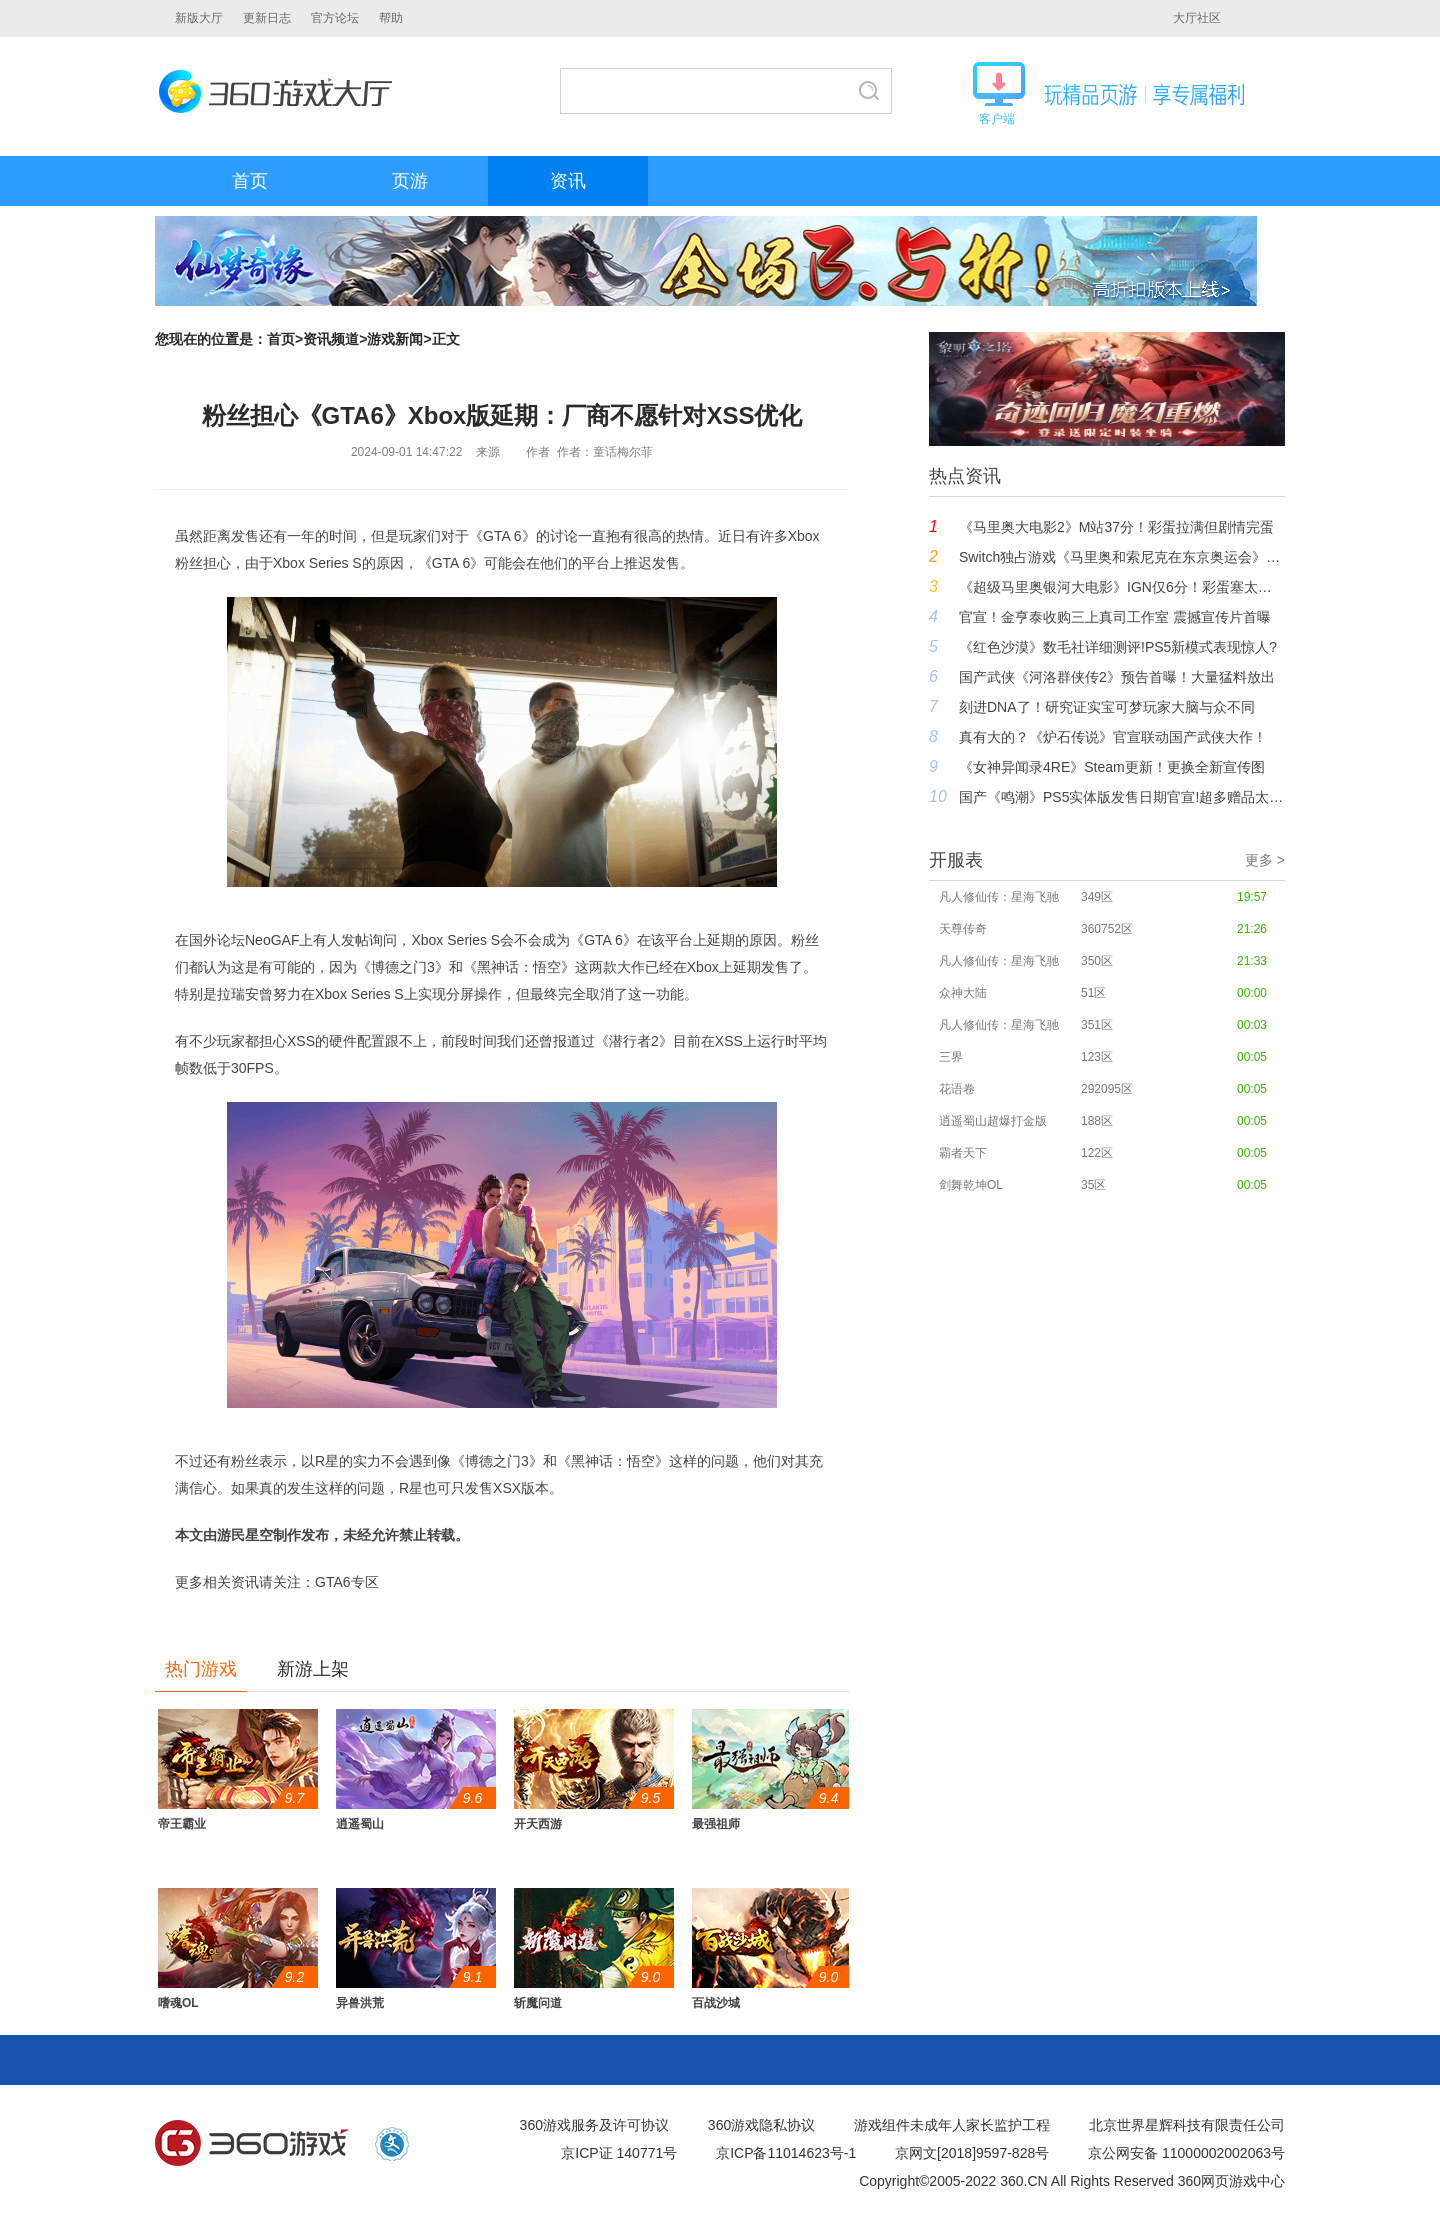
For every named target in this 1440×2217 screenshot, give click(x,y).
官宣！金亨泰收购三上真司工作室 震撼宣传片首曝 (1115, 617)
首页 (250, 181)
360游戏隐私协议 (761, 2125)
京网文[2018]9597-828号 (972, 2153)
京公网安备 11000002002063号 (1186, 2153)
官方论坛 (335, 18)
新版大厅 (199, 18)
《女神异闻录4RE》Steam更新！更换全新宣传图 (1112, 767)
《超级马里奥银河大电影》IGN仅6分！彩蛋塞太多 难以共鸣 (1122, 587)
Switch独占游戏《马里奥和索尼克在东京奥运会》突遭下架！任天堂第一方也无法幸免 (1122, 557)
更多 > (1265, 860)
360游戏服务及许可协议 (594, 2125)
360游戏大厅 (281, 91)
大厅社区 (1197, 18)
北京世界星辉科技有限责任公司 (1187, 2125)
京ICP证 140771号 (619, 2153)
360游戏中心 (252, 2144)
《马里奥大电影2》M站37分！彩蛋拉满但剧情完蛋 (1116, 527)
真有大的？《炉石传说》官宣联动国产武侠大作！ (1113, 737)
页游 (410, 181)
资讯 (568, 181)
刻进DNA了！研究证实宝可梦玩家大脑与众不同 (1107, 707)
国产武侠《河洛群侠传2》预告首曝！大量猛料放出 (1117, 677)
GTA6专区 (347, 1582)
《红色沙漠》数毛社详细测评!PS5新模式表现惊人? (1118, 647)
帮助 (391, 18)
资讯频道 (331, 339)
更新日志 (267, 18)
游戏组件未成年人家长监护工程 (952, 2125)
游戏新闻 (395, 339)
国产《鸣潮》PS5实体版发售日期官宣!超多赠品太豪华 (1122, 797)
